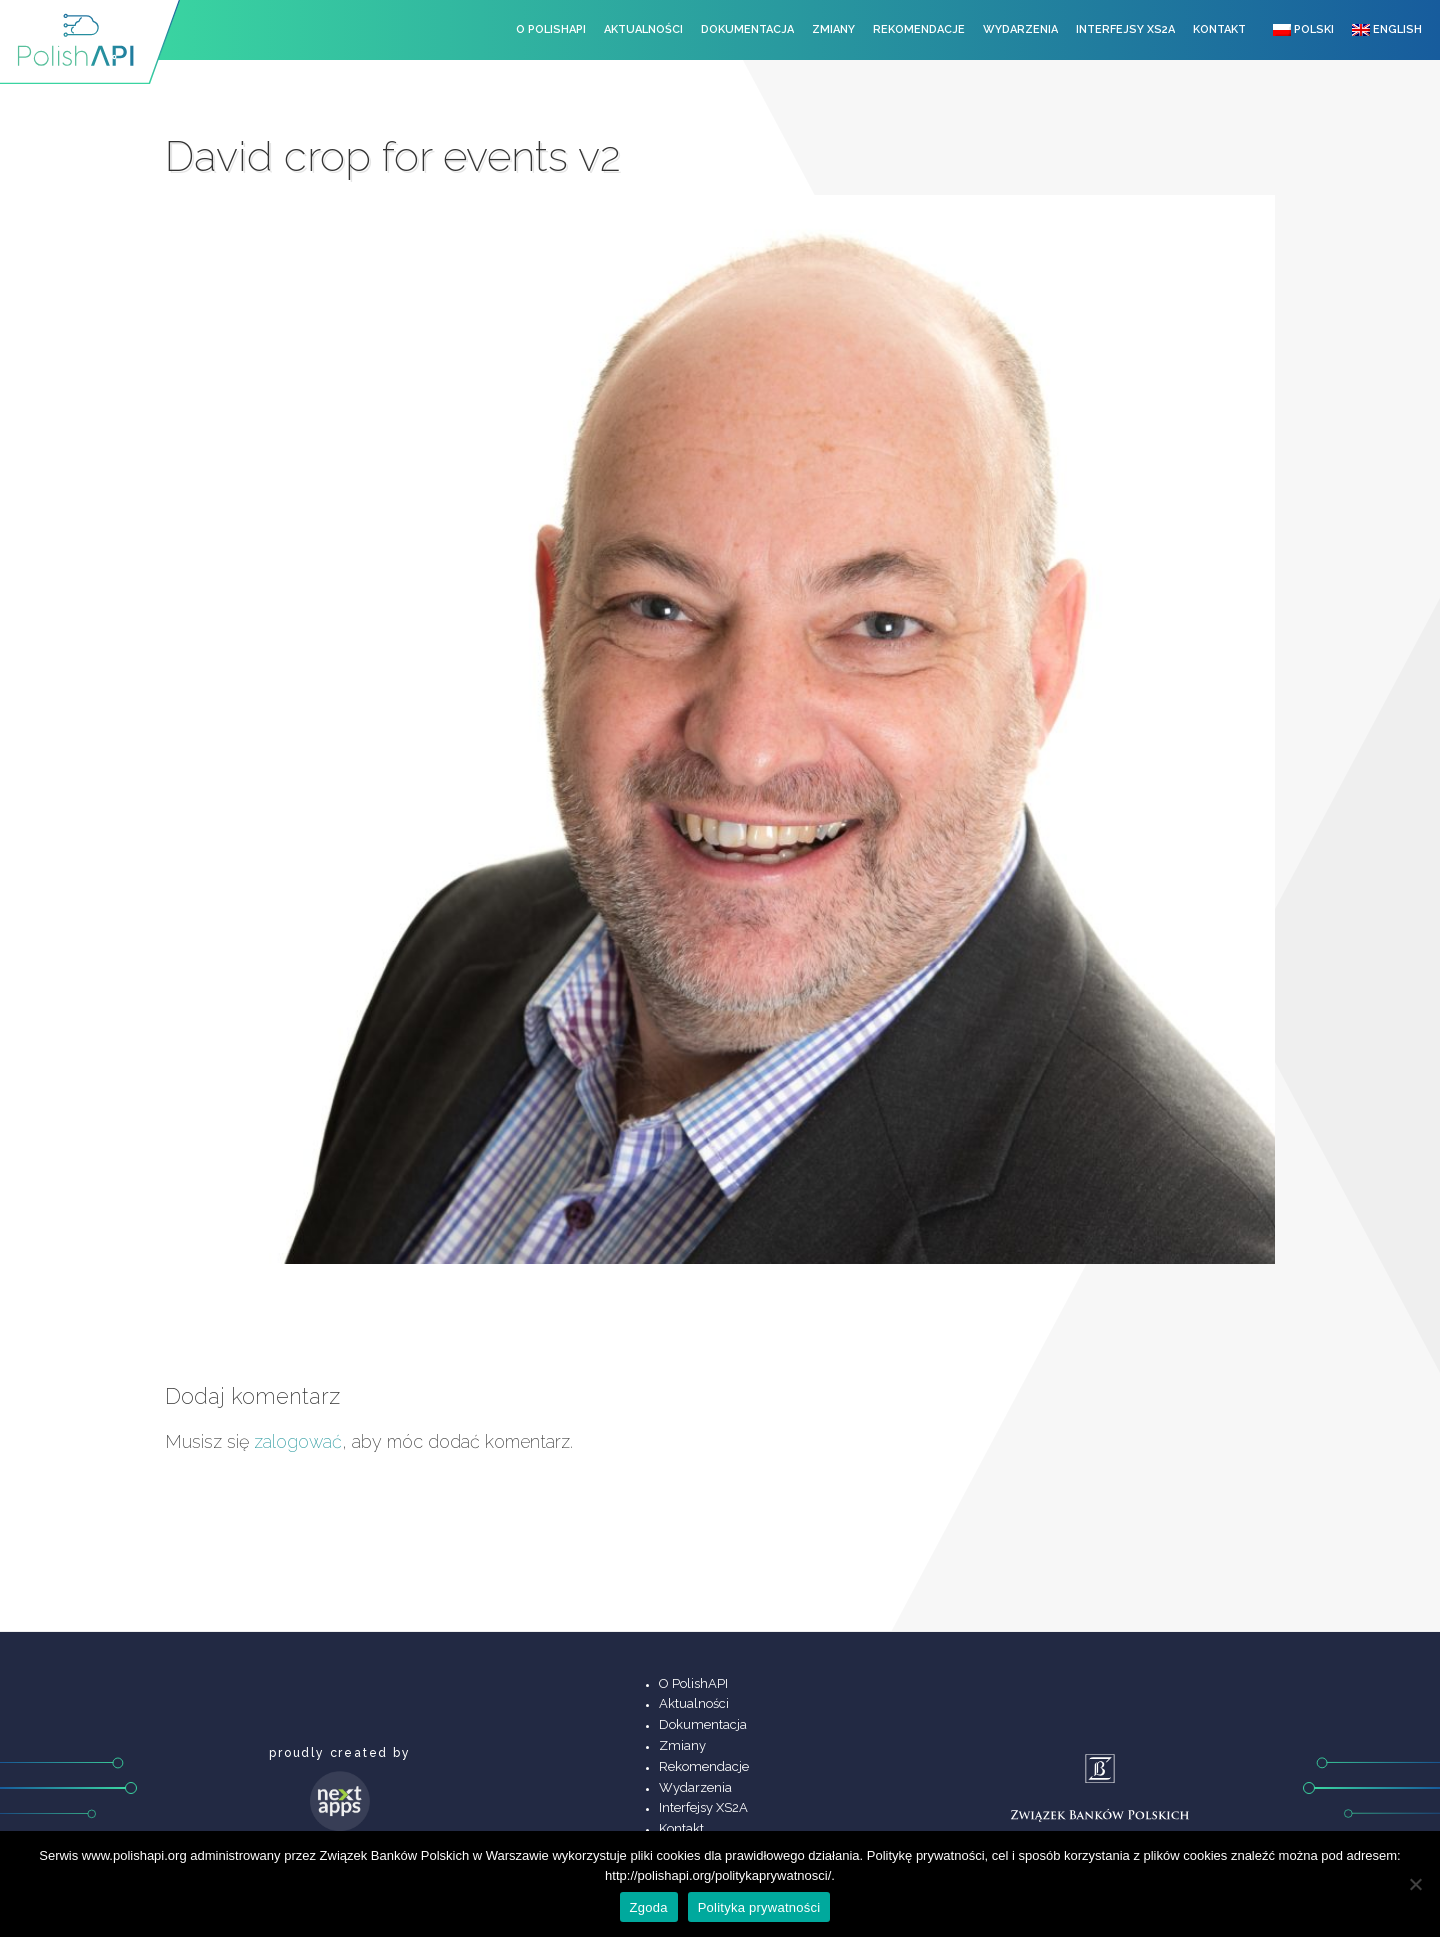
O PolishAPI (551, 29)
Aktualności (643, 29)
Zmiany (833, 29)
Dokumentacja (747, 29)
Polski (1303, 29)
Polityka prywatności (759, 1907)
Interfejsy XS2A (1125, 29)
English (1387, 29)
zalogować (298, 1441)
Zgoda (649, 1907)
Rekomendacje (919, 29)
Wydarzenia (1020, 29)
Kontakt (1219, 29)
